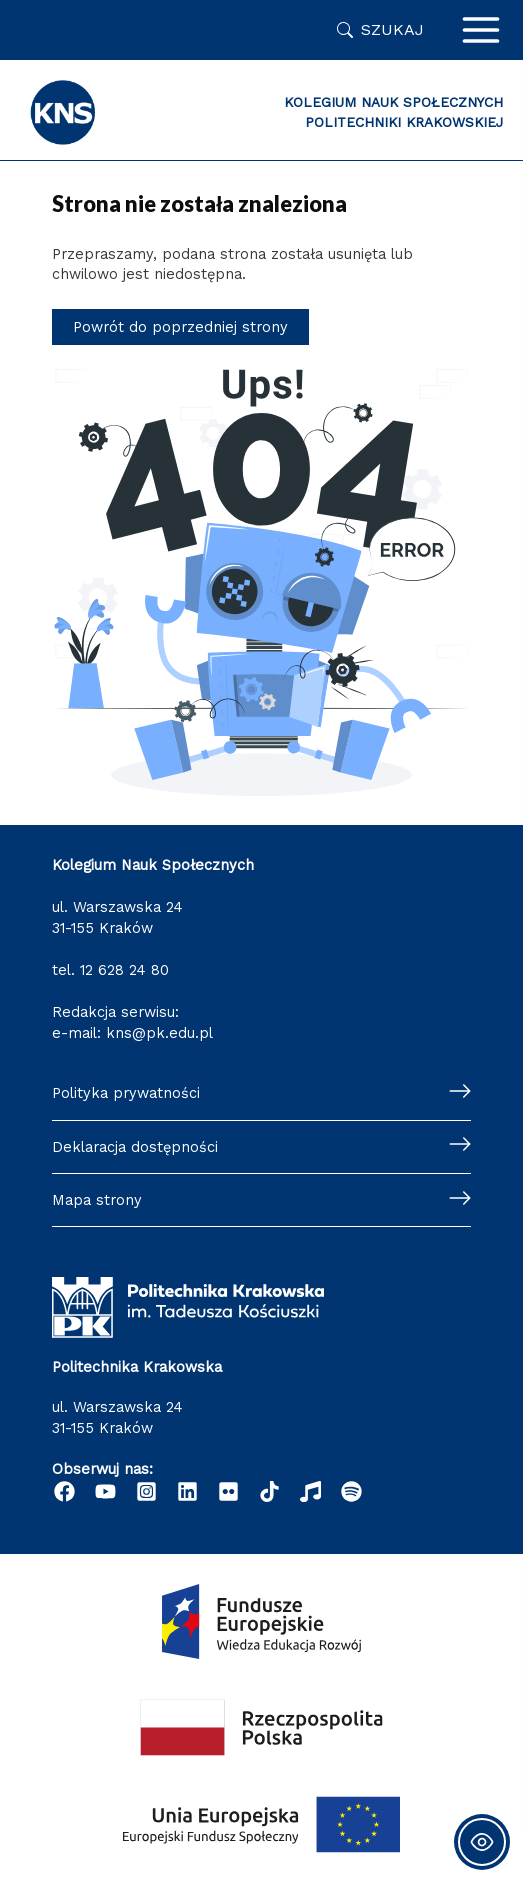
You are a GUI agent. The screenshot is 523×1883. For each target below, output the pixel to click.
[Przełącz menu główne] (481, 30)
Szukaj (392, 29)
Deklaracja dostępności (135, 1147)
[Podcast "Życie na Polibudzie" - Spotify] (351, 1491)
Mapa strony (97, 1200)
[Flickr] (228, 1491)
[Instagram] (146, 1491)
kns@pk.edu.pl (159, 1033)
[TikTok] (269, 1491)
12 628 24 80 (124, 970)
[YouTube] (105, 1491)
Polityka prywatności (126, 1093)
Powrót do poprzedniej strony (180, 327)
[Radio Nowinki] (310, 1491)
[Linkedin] (187, 1491)
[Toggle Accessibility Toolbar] (482, 1842)
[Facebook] (64, 1491)
